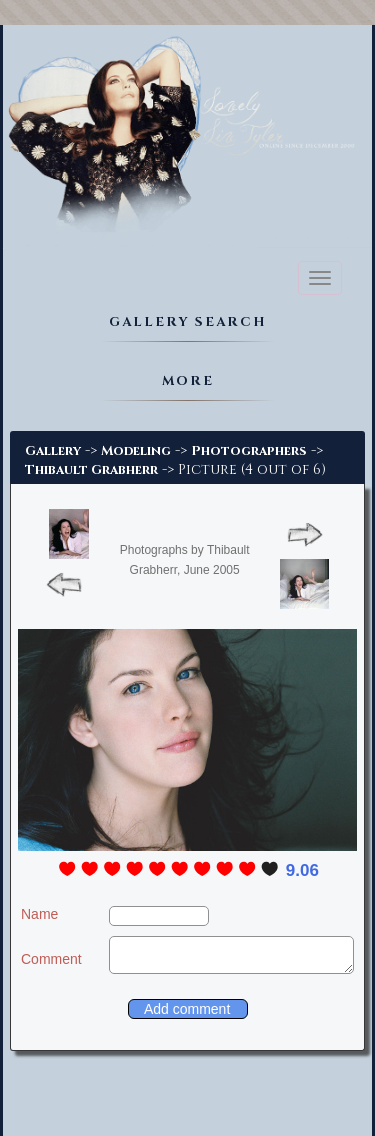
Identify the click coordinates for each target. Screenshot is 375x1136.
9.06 (302, 870)
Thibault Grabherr (91, 470)
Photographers (249, 451)
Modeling (136, 451)
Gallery (53, 451)
